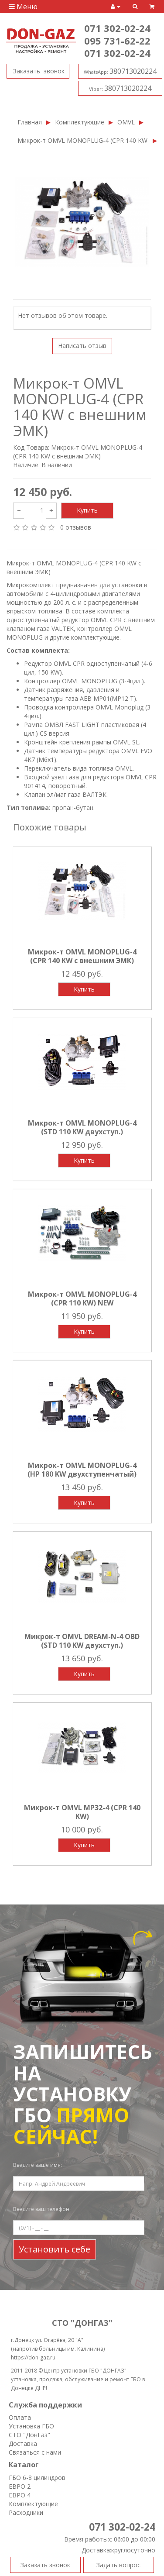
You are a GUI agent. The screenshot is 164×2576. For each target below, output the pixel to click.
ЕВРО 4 (20, 2495)
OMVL (126, 122)
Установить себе (54, 2249)
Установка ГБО (31, 2426)
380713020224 (120, 71)
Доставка (23, 2443)
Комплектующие (79, 122)
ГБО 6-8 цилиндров (37, 2477)
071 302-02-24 (117, 27)
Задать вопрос (118, 2565)
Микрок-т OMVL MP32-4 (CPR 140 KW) (82, 1812)
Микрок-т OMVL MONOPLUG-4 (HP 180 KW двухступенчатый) (82, 1469)
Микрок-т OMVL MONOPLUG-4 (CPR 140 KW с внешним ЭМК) (82, 140)
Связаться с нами (35, 2452)
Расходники (26, 2512)
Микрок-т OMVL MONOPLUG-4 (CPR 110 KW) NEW (82, 1298)
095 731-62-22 (117, 40)
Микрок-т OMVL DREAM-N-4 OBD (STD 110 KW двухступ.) (82, 1641)
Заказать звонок (38, 71)
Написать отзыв (82, 345)
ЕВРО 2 (20, 2486)
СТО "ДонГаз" (29, 2435)
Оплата (20, 2417)
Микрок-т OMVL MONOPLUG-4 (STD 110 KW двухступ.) (82, 1127)
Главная (29, 122)
